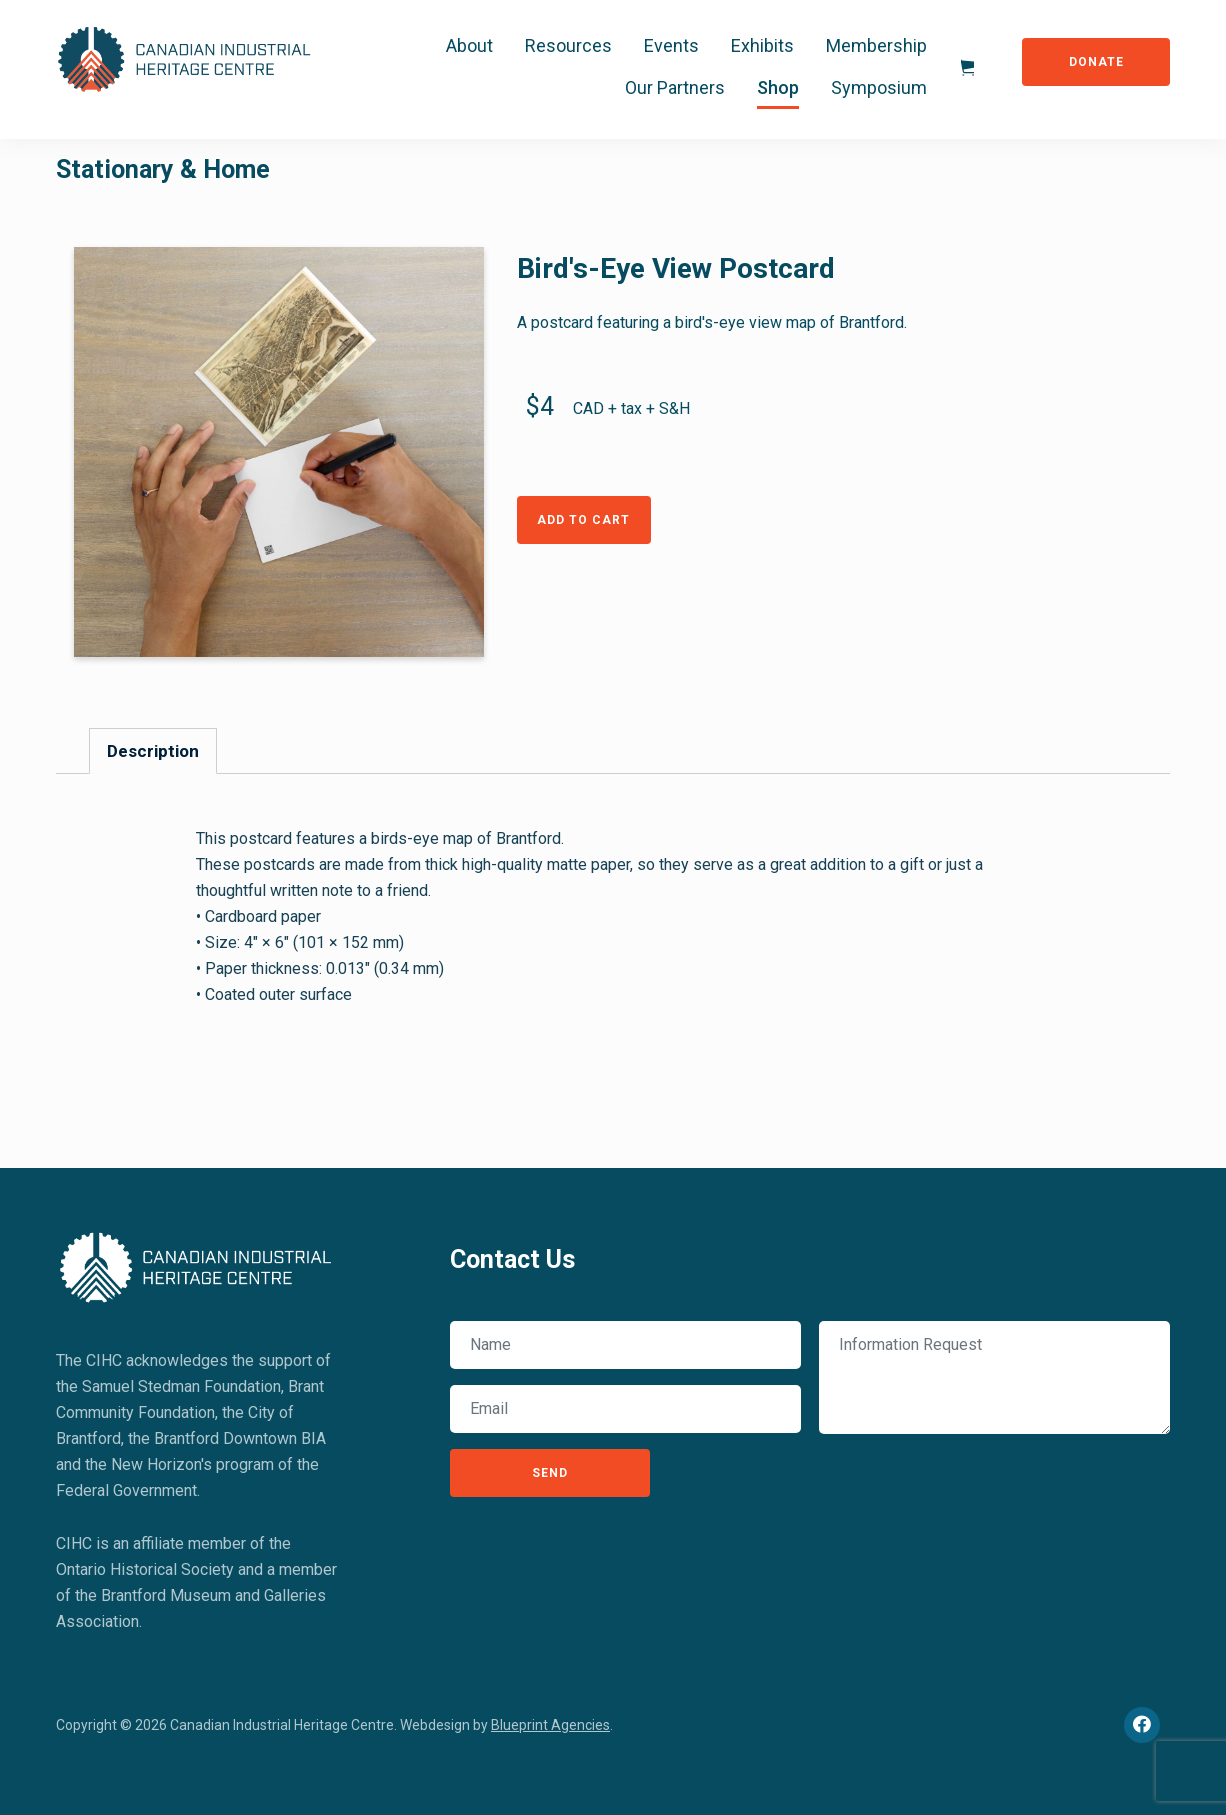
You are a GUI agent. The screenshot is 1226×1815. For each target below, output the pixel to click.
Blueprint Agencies (550, 1725)
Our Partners (675, 87)
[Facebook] (1142, 1725)
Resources (568, 45)
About (469, 45)
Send (550, 1473)
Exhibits (762, 45)
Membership (876, 45)
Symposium (879, 87)
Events (671, 45)
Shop (778, 87)
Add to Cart (583, 520)
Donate (1096, 62)
